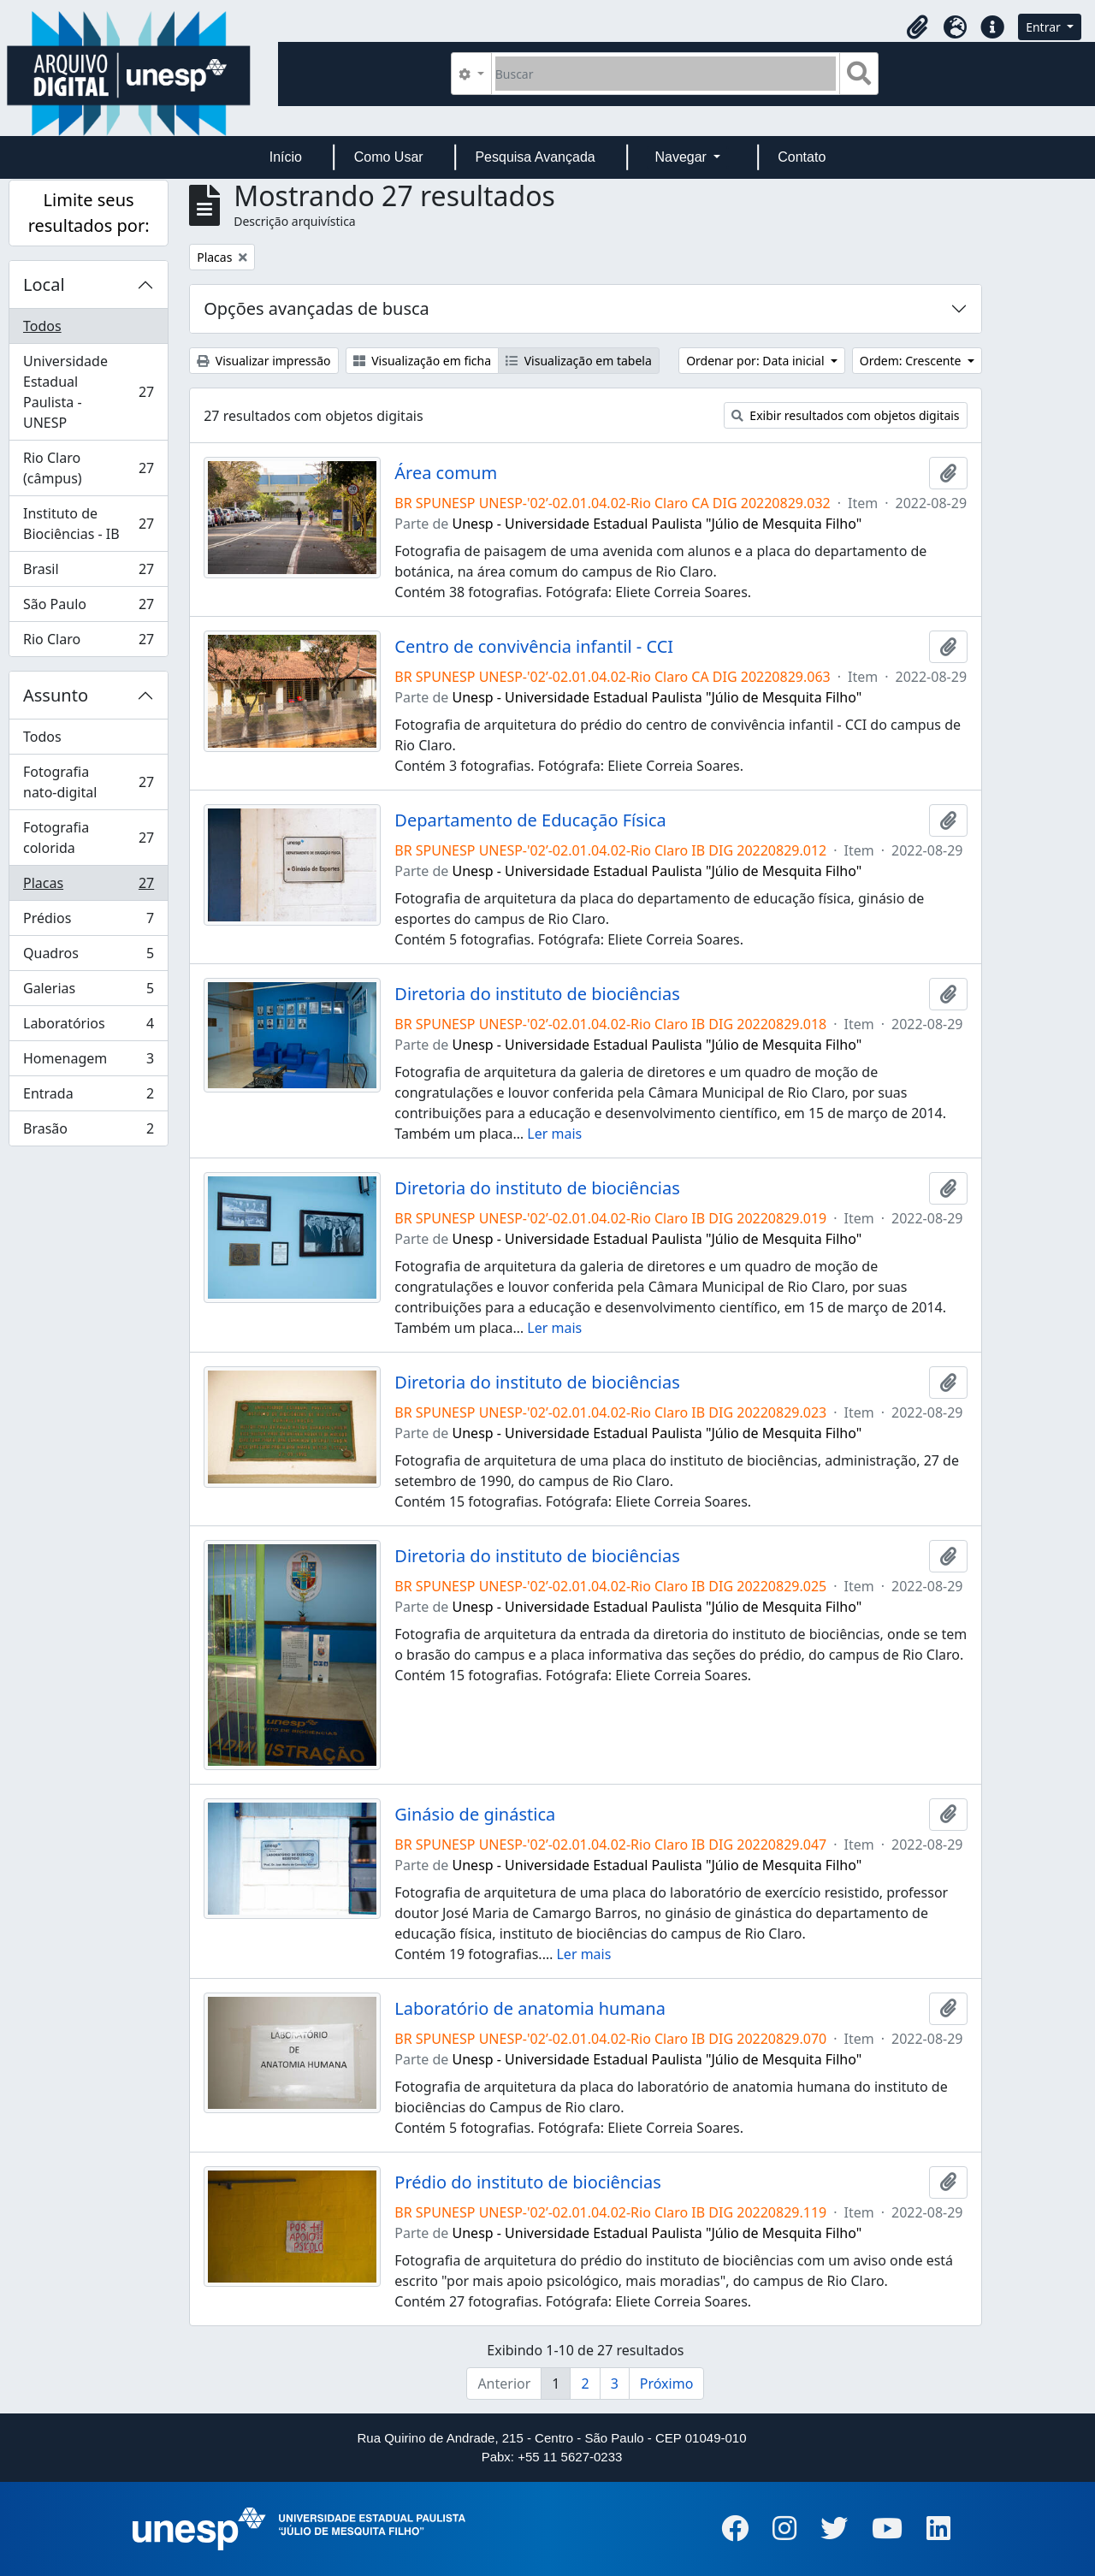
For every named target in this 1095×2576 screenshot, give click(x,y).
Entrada (88, 1097)
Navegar (682, 157)
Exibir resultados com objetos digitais (845, 415)
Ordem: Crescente (912, 360)
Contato (802, 157)
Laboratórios (88, 1027)
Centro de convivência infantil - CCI (533, 647)
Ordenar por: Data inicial (756, 360)
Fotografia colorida (88, 837)
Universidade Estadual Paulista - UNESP (88, 392)
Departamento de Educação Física (530, 820)
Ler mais (554, 1133)
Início (285, 157)
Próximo (667, 2383)
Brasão (88, 1132)
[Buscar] (666, 73)
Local (44, 284)
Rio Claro (88, 642)
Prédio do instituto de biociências (527, 2182)
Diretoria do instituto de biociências (537, 994)
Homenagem (88, 1062)
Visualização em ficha (422, 360)
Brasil (88, 573)
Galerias (88, 992)
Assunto (55, 695)
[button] (917, 27)
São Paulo (88, 608)
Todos (42, 326)
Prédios (88, 922)
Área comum (445, 473)
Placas (88, 887)
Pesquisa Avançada (535, 157)
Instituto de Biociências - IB (88, 523)
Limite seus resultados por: (89, 212)
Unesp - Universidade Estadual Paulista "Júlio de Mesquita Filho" (657, 523)
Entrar (1044, 27)
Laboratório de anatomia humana (530, 2009)
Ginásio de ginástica (474, 1814)
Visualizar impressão (263, 360)
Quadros (88, 957)
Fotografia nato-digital (88, 782)
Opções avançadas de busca (316, 308)
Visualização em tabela (579, 360)
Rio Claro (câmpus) (88, 468)
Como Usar (388, 157)
